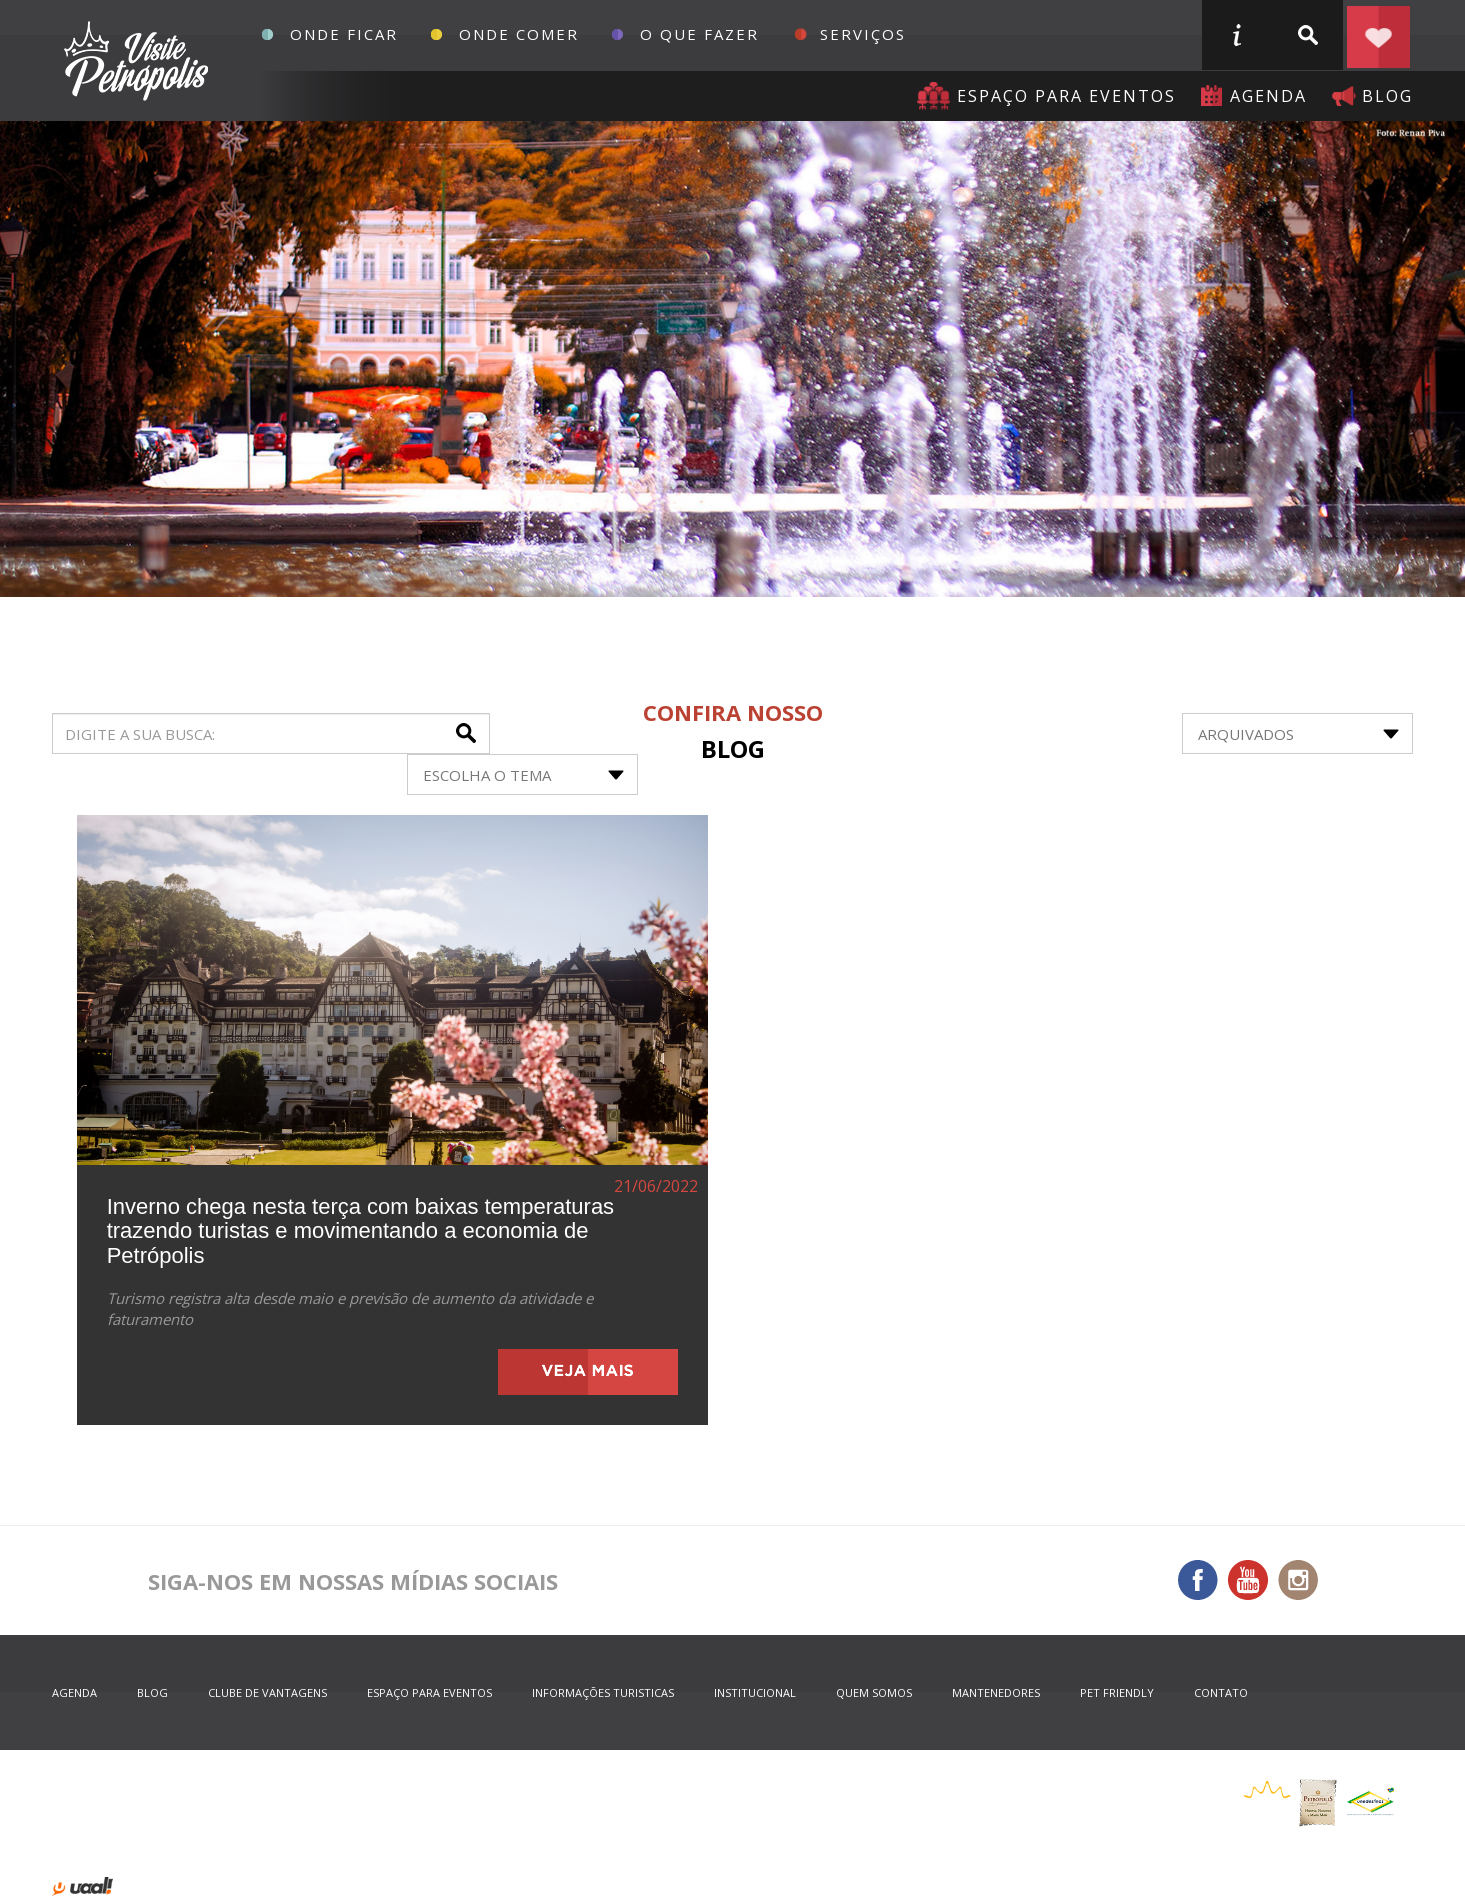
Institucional (755, 1692)
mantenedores (996, 1692)
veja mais (588, 1372)
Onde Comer (519, 34)
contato (1221, 1692)
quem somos (874, 1692)
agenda (1268, 96)
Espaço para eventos (1066, 96)
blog (1387, 96)
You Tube (1248, 1580)
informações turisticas (1236, 35)
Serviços (863, 34)
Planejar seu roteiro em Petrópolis (1378, 35)
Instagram (1298, 1580)
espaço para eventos (429, 1692)
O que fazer (699, 34)
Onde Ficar (344, 34)
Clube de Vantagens (267, 1692)
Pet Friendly (1117, 1692)
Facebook (1198, 1580)
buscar (1307, 35)
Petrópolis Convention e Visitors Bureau (133, 61)
